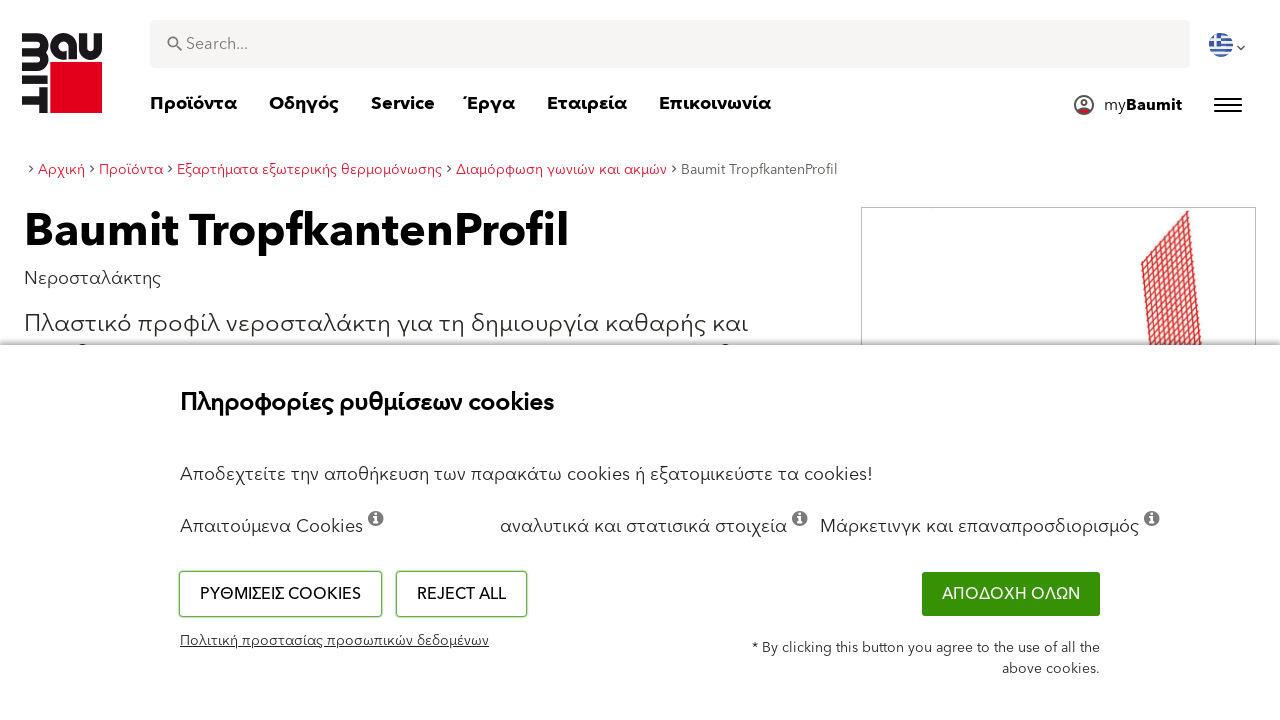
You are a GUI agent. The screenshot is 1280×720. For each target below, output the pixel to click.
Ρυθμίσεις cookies (280, 594)
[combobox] (670, 44)
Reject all (461, 594)
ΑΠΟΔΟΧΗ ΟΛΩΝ (1011, 594)
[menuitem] (1229, 45)
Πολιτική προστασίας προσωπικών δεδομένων (334, 641)
